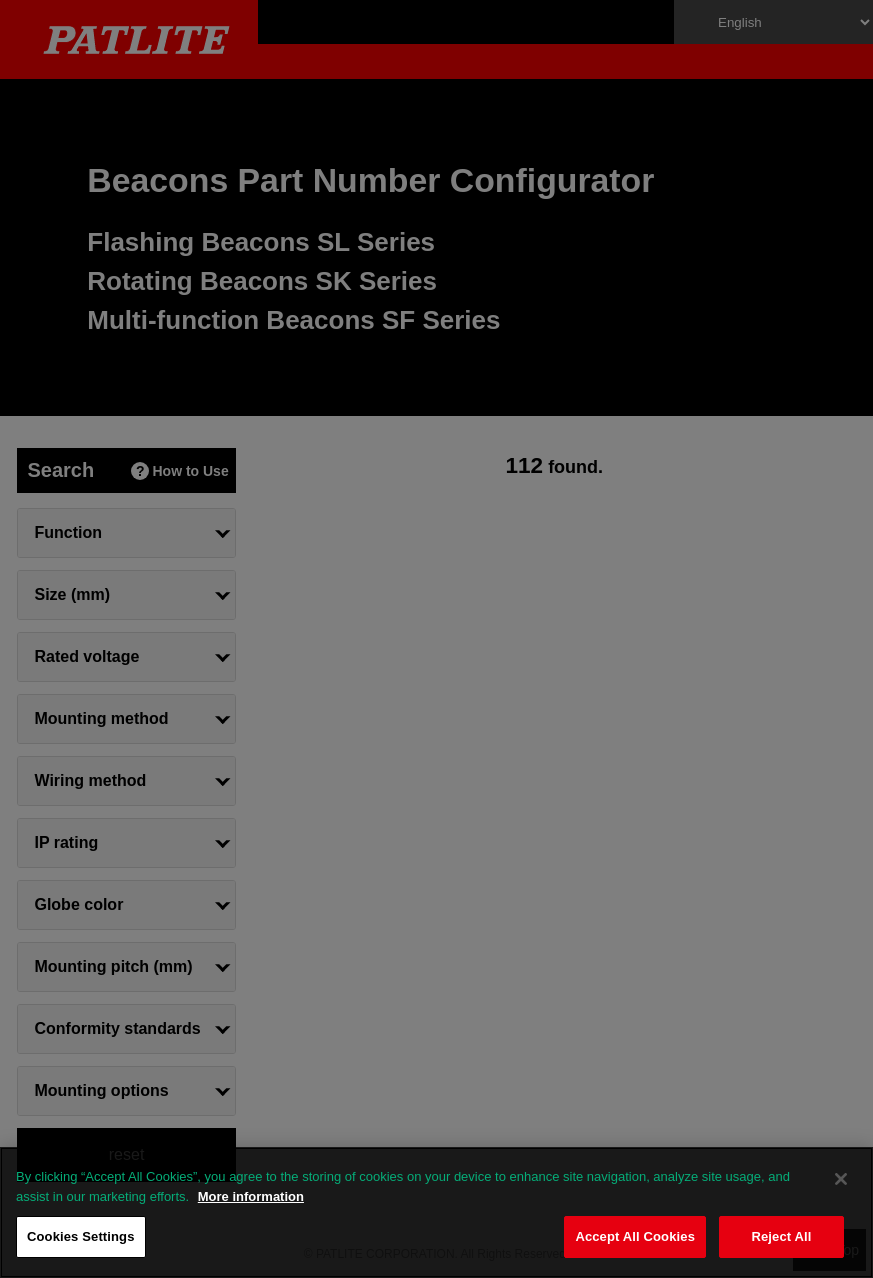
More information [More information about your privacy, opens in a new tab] (251, 1196)
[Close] (841, 1179)
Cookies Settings (81, 1236)
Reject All (781, 1236)
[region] (436, 1212)
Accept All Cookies (635, 1236)
